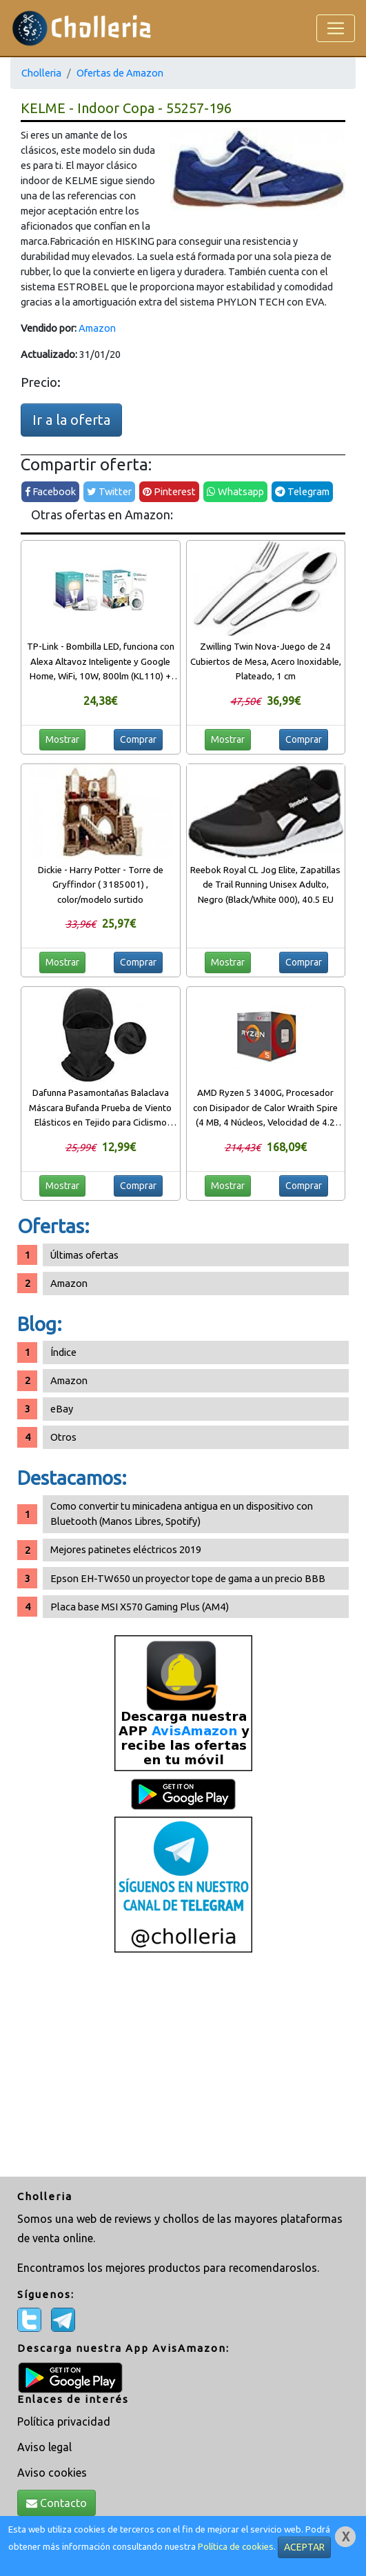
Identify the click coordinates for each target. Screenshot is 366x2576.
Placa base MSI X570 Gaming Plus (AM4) (139, 1607)
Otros (63, 1437)
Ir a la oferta (71, 420)
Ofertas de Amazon (120, 73)
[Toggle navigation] (335, 28)
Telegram (302, 491)
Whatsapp (235, 491)
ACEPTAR (304, 2547)
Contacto (56, 2503)
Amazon (97, 328)
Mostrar (62, 739)
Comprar (138, 739)
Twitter (109, 491)
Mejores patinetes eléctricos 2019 (125, 1549)
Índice (63, 1352)
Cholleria (41, 73)
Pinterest (169, 491)
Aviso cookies (52, 2472)
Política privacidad (63, 2421)
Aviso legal (44, 2447)
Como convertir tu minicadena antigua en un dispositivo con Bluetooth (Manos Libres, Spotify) (181, 1513)
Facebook (50, 491)
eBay (61, 1409)
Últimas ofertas (84, 1255)
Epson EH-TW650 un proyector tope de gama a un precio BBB (187, 1578)
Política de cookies (236, 2547)
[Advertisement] (183, 2066)
